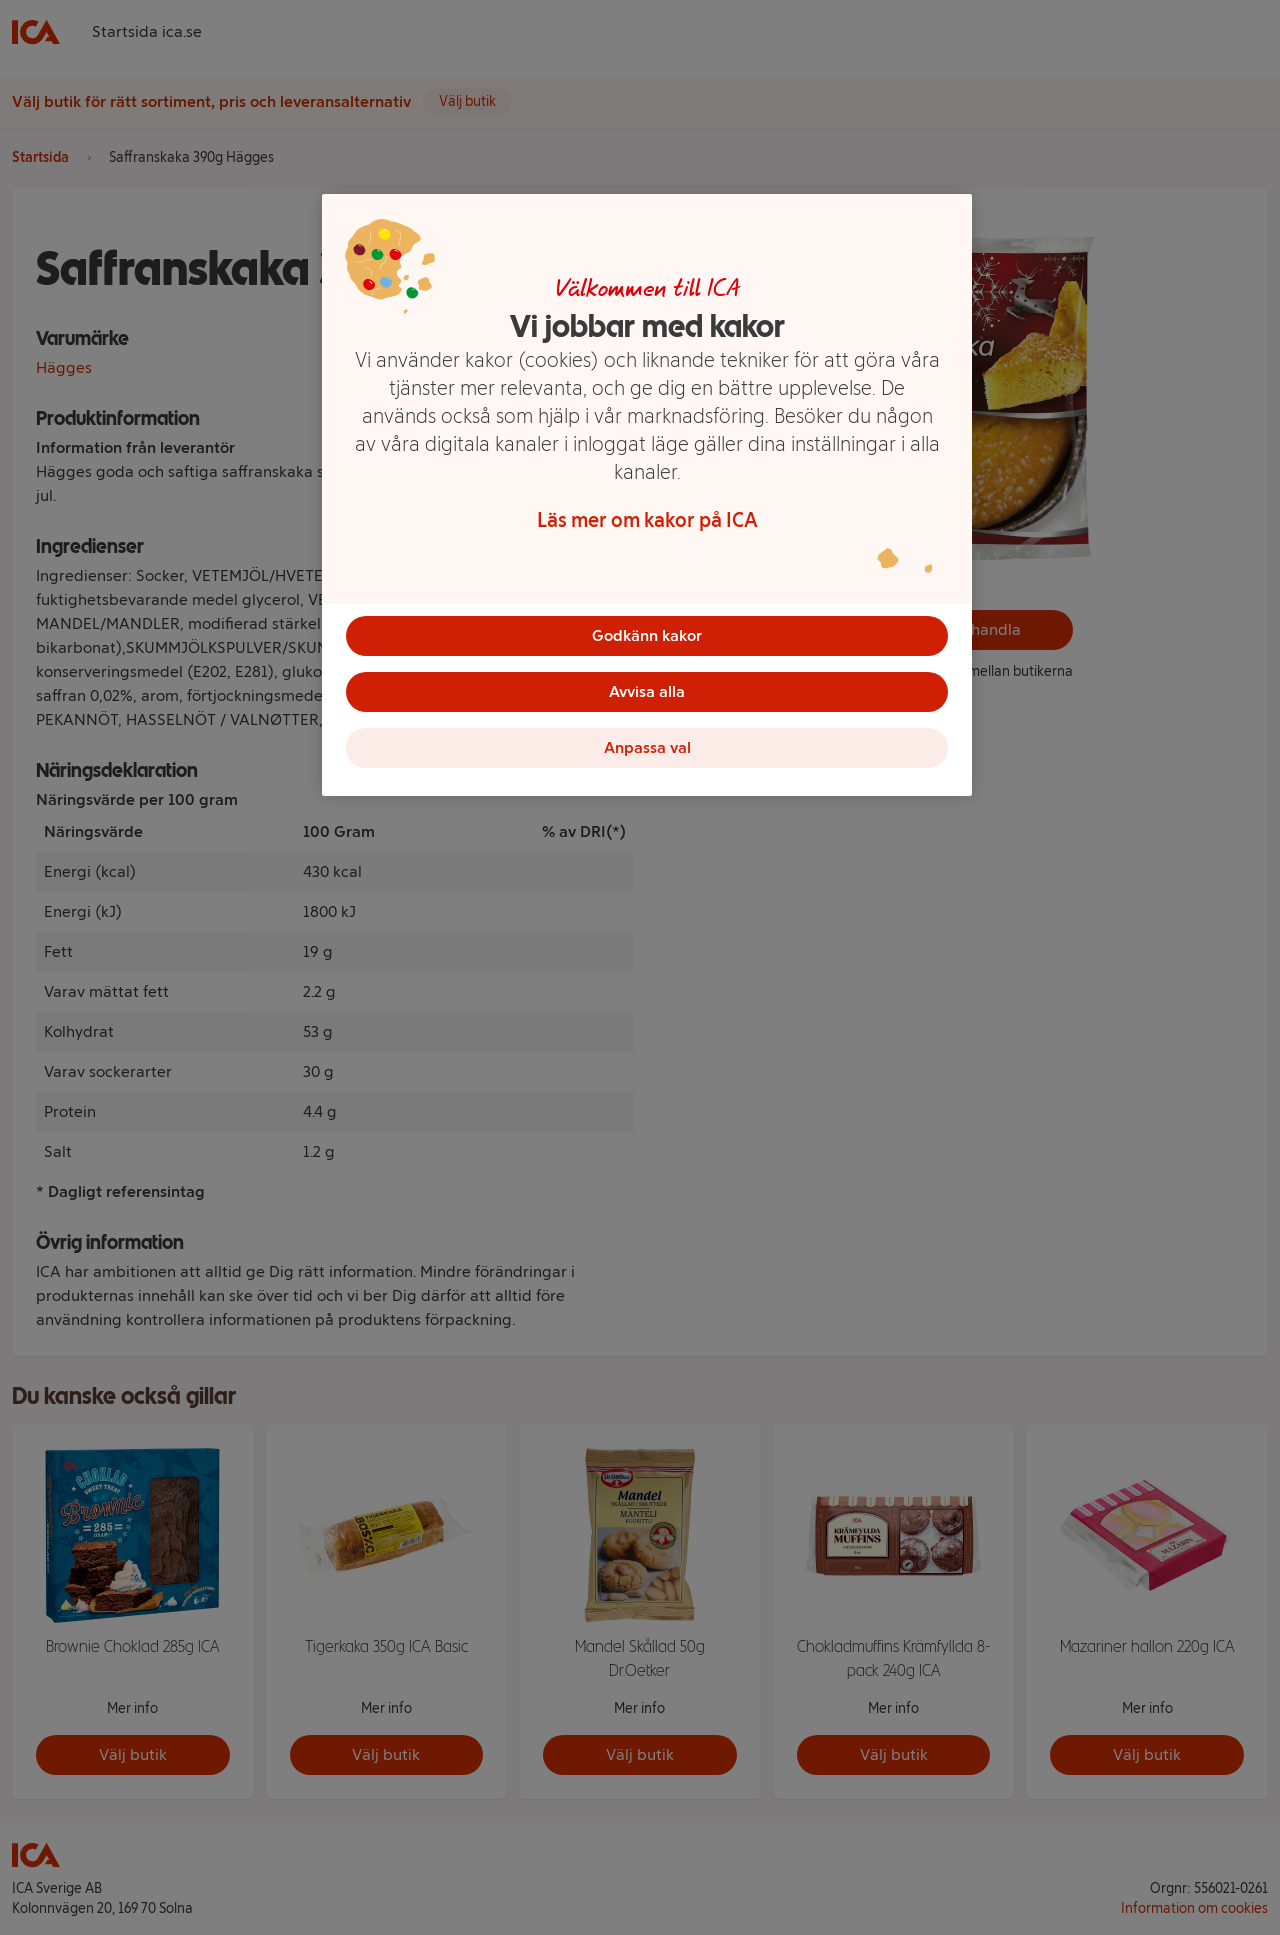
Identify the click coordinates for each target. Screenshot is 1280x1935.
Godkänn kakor (647, 635)
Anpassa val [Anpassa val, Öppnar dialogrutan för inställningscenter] (647, 747)
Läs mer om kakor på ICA (647, 520)
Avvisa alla (647, 691)
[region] (647, 495)
